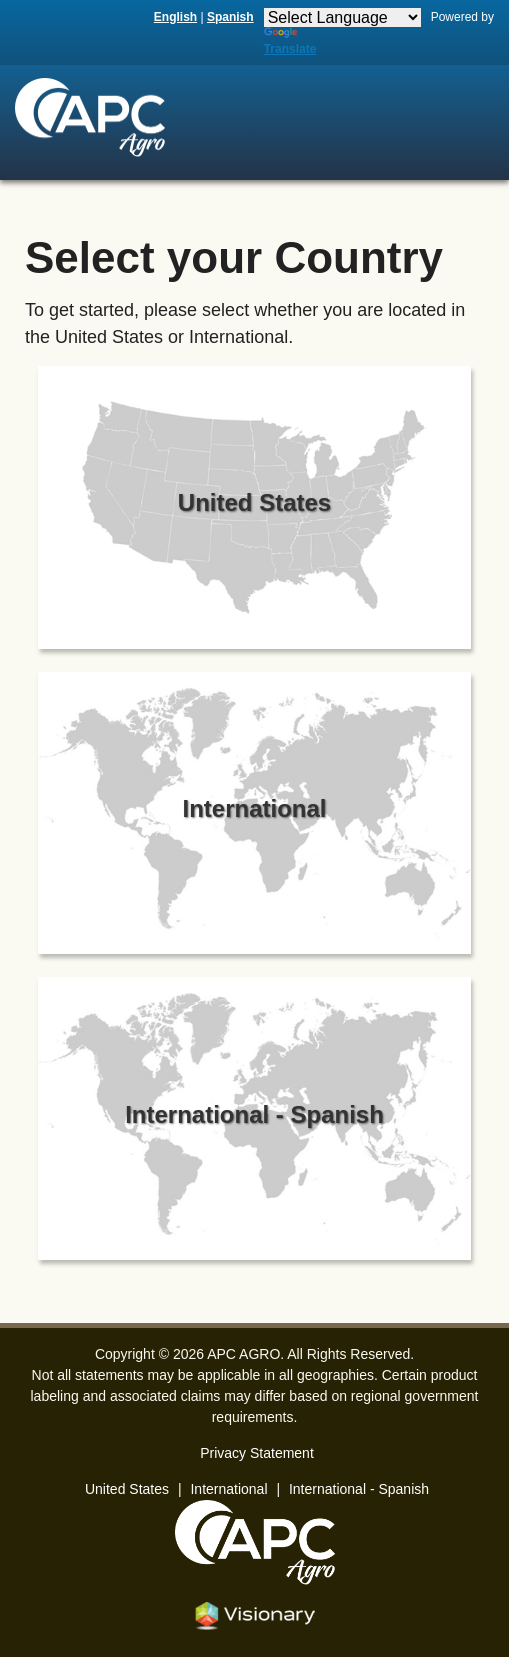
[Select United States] (255, 511)
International (228, 1489)
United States (127, 1489)
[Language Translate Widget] (342, 17)
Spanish (230, 17)
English (175, 17)
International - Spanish (359, 1489)
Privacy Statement (257, 1453)
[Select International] (255, 817)
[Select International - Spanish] (255, 1122)
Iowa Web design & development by (255, 1616)
